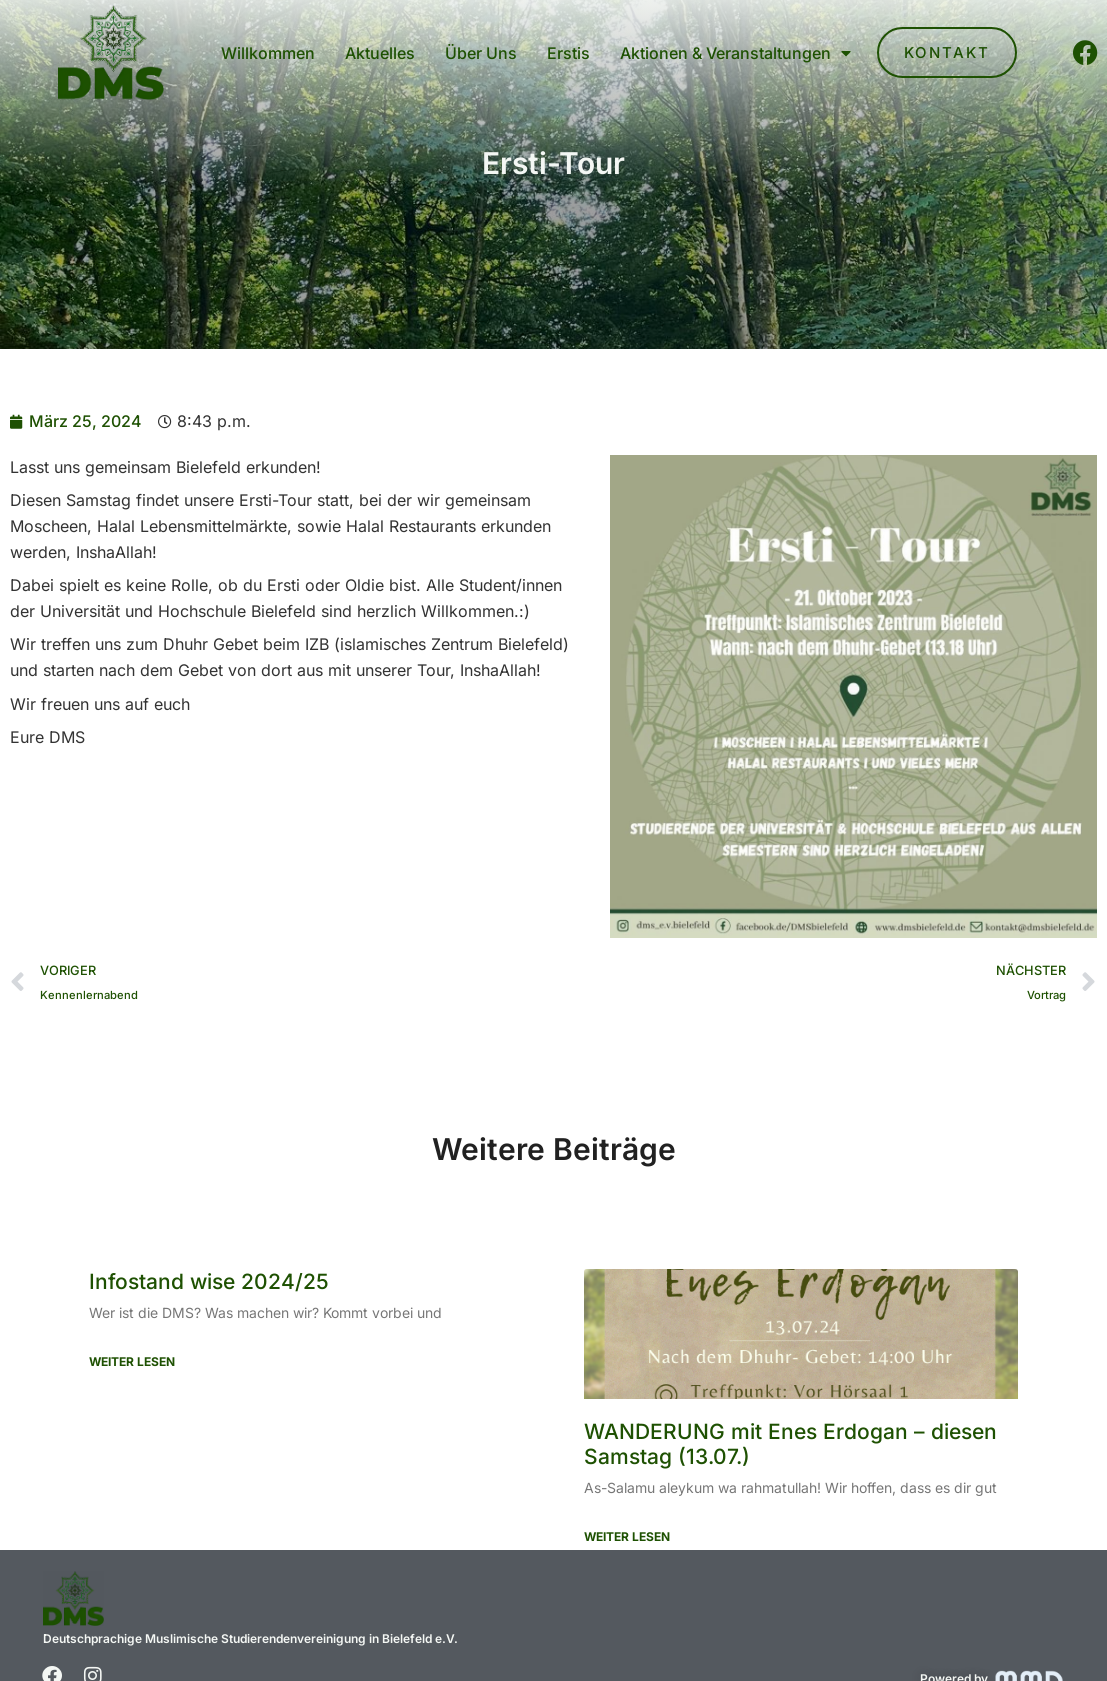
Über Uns (481, 53)
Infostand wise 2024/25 (209, 1281)
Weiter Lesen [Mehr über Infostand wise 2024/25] (132, 1361)
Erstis (568, 53)
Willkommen (268, 53)
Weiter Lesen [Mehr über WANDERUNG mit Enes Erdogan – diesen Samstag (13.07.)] (627, 1536)
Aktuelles (380, 53)
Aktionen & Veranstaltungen (735, 53)
